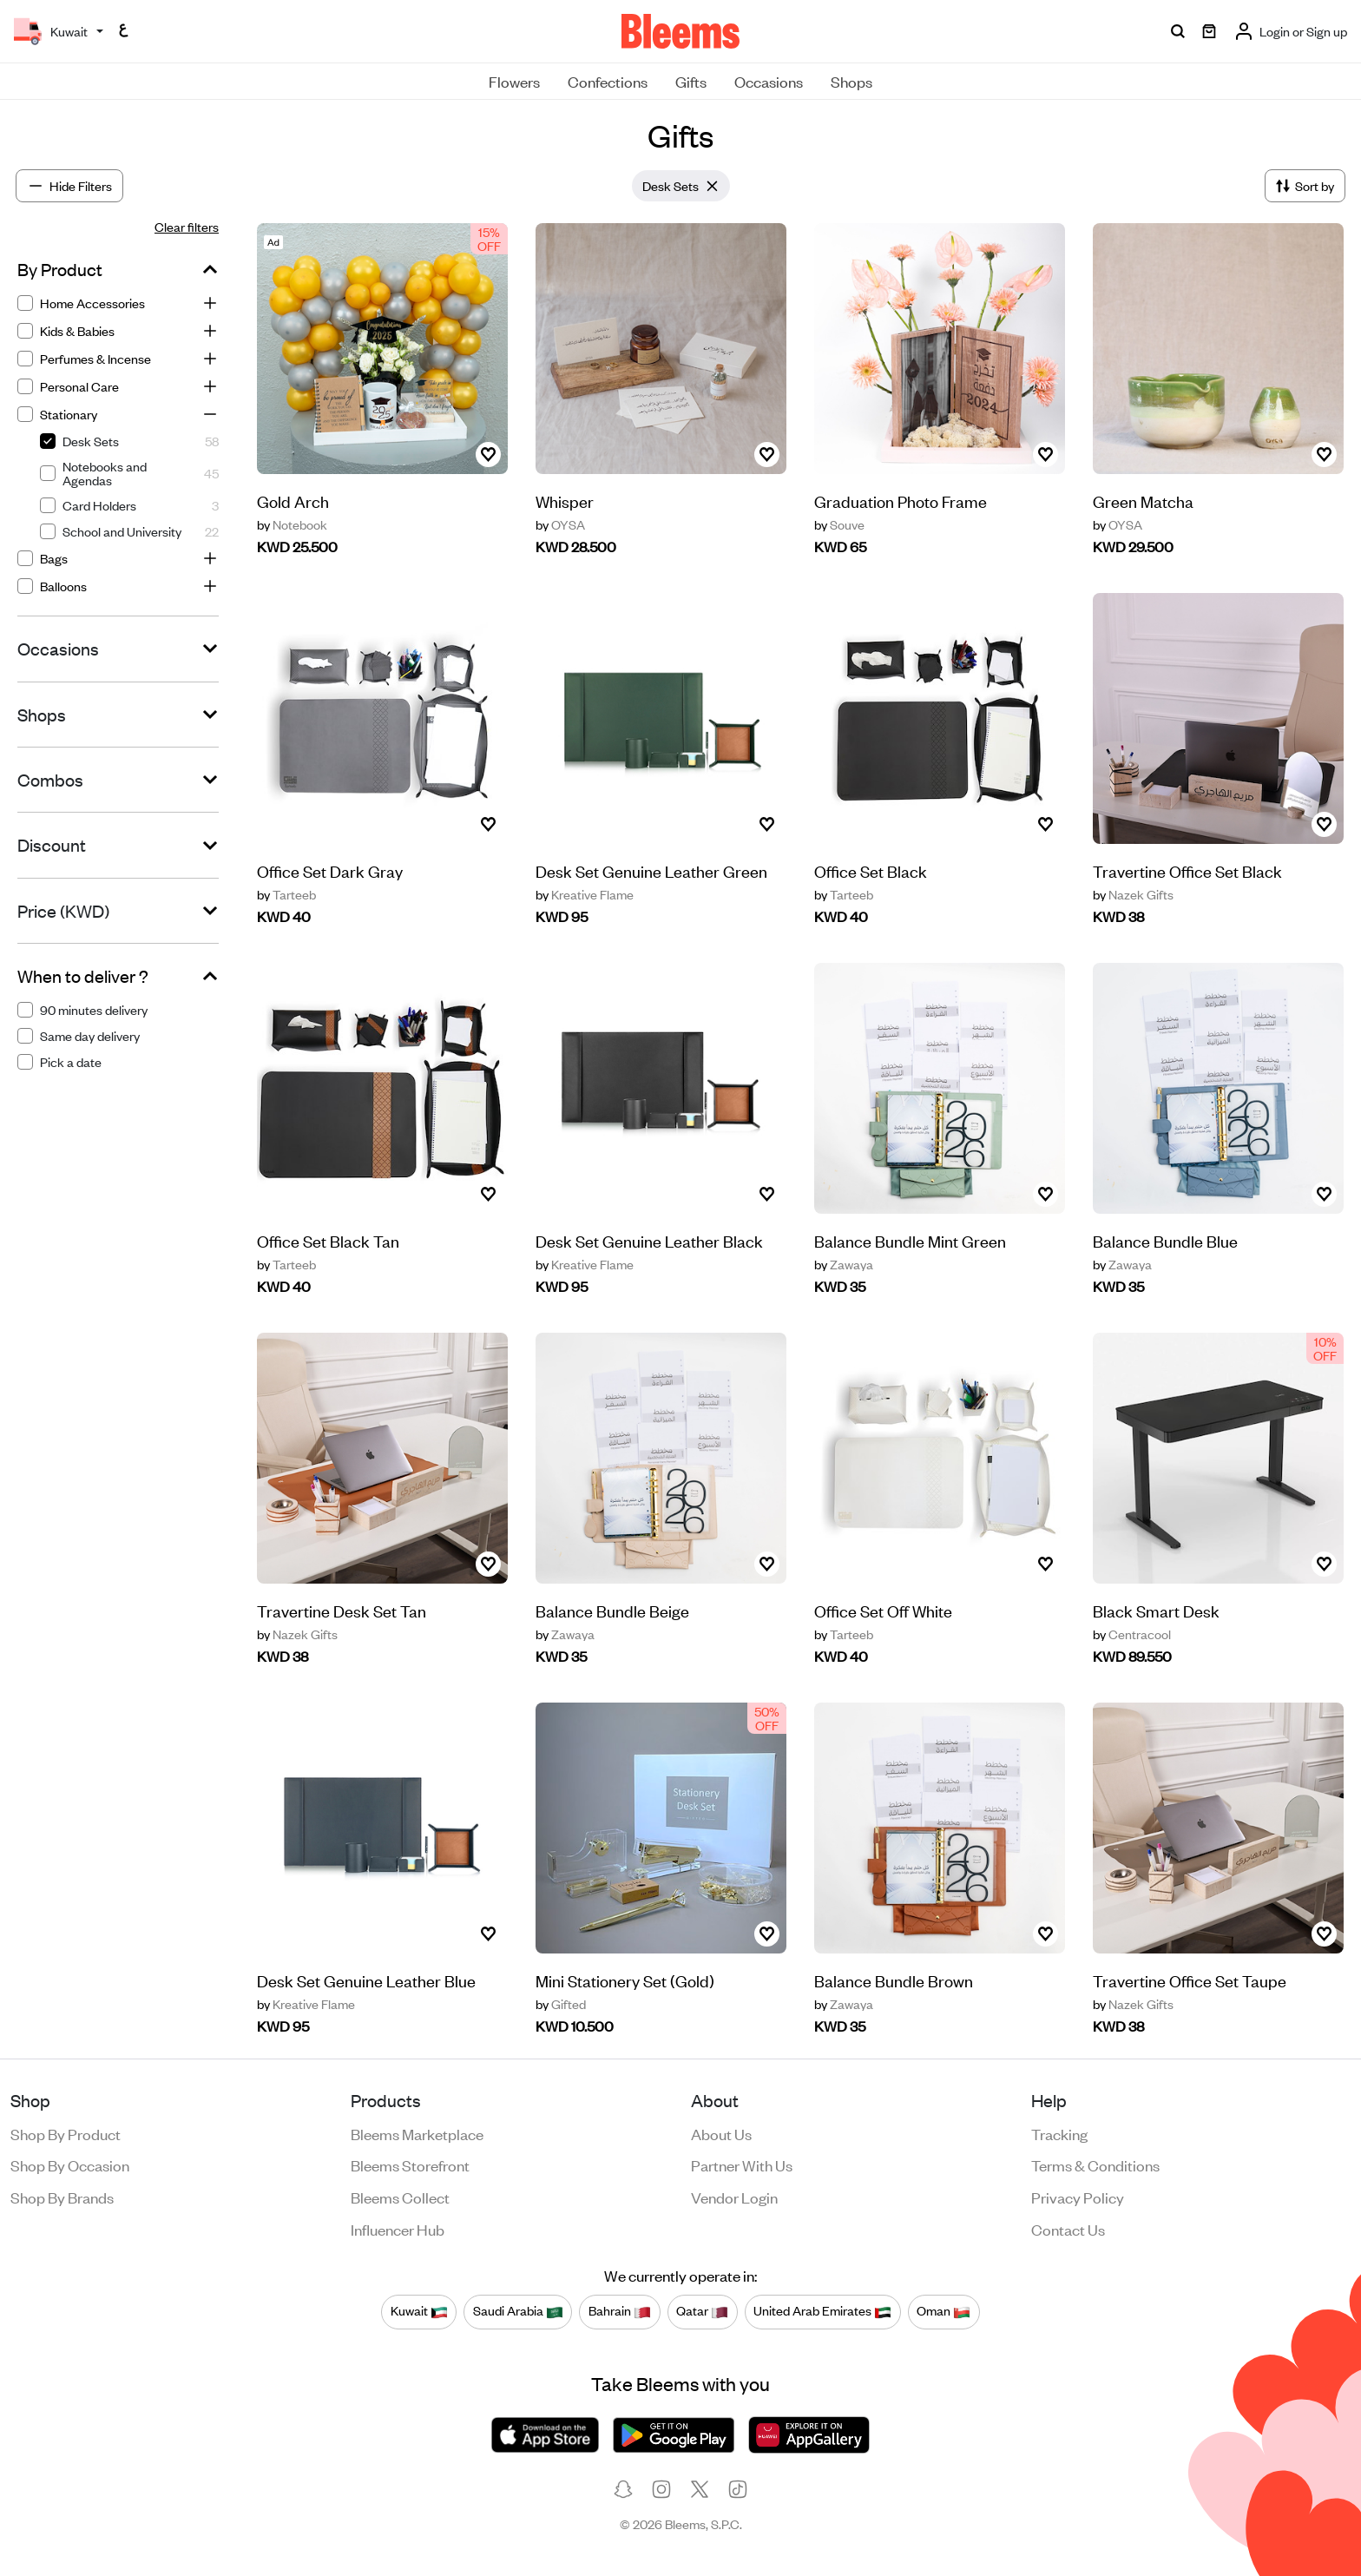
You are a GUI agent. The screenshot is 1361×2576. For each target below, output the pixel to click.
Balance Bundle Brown (893, 2025)
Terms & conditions (1095, 2164)
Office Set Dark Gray (330, 870)
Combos (50, 779)
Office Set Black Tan (328, 1259)
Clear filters (187, 226)
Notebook (292, 524)
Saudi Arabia (518, 2311)
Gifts (691, 80)
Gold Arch (293, 500)
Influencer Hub (397, 2228)
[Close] (713, 186)
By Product (59, 269)
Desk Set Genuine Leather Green (651, 870)
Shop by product (65, 2133)
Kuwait (419, 2311)
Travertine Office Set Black (1187, 870)
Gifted (561, 2042)
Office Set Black (870, 870)
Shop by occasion (69, 2164)
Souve (839, 524)
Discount (51, 844)
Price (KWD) (63, 910)
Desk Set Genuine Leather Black (649, 1278)
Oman (943, 2311)
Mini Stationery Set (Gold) (625, 2018)
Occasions (768, 80)
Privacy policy (1077, 2196)
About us (721, 2133)
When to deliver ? (82, 976)
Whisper (565, 500)
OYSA (560, 524)
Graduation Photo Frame (900, 500)
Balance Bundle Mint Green (910, 1285)
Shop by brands (62, 2196)
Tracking (1059, 2133)
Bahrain (619, 2311)
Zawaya (843, 1309)
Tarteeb (286, 894)
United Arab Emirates (822, 2311)
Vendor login (734, 2196)
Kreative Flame (585, 894)
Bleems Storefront (410, 2164)
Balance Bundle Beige (612, 1648)
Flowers (514, 80)
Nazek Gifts (1133, 894)
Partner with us (741, 2164)
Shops (851, 80)
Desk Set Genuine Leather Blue (366, 1999)
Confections (608, 80)
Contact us (1068, 2228)
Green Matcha (1143, 500)
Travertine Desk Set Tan (341, 1629)
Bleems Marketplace (417, 2133)
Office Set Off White (883, 1655)
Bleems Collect (400, 2196)
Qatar (702, 2311)
